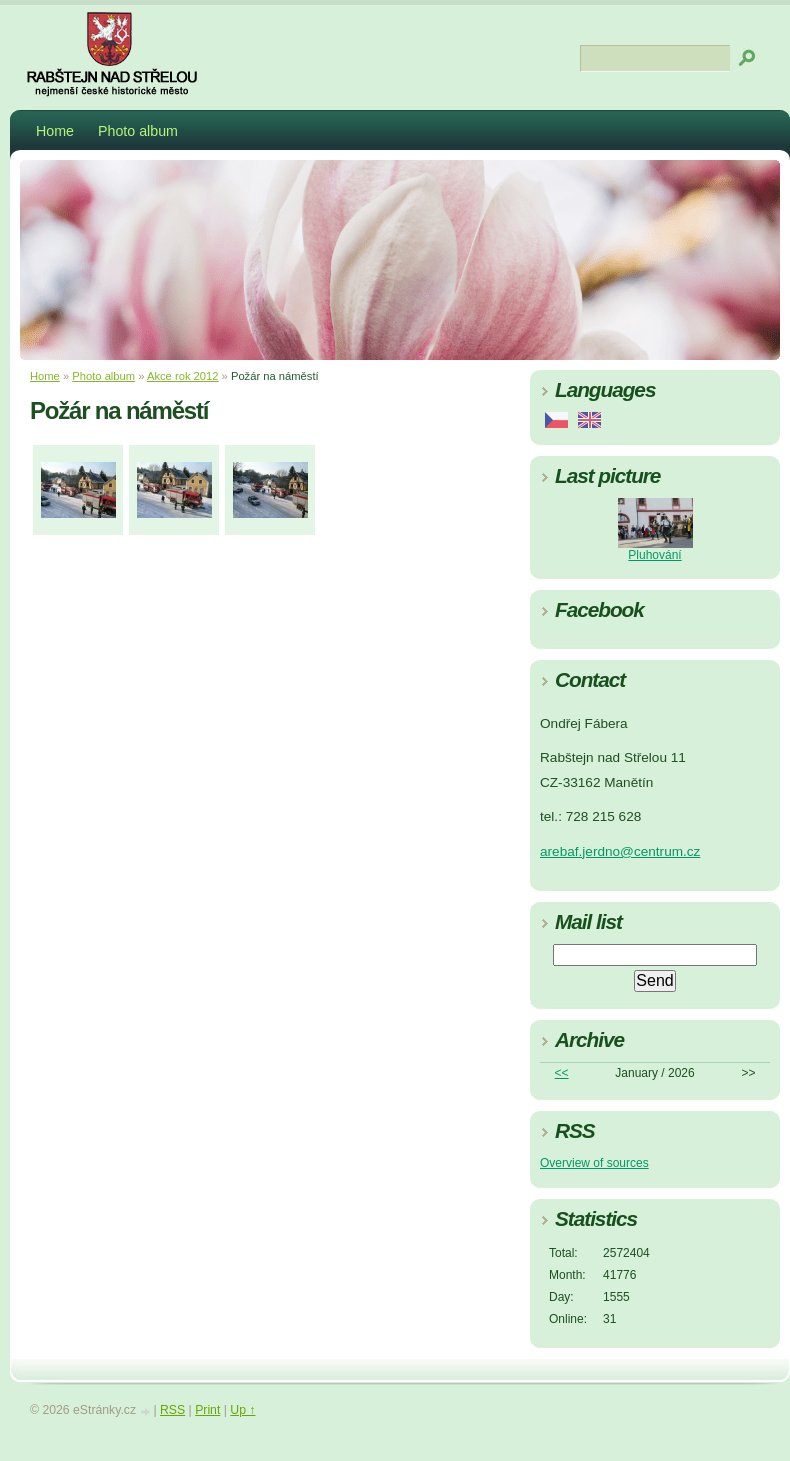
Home (55, 131)
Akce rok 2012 (183, 376)
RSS (172, 1410)
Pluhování (654, 555)
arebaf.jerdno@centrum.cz (620, 851)
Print (207, 1410)
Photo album (138, 131)
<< (562, 1073)
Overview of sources (594, 1163)
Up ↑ (242, 1410)
